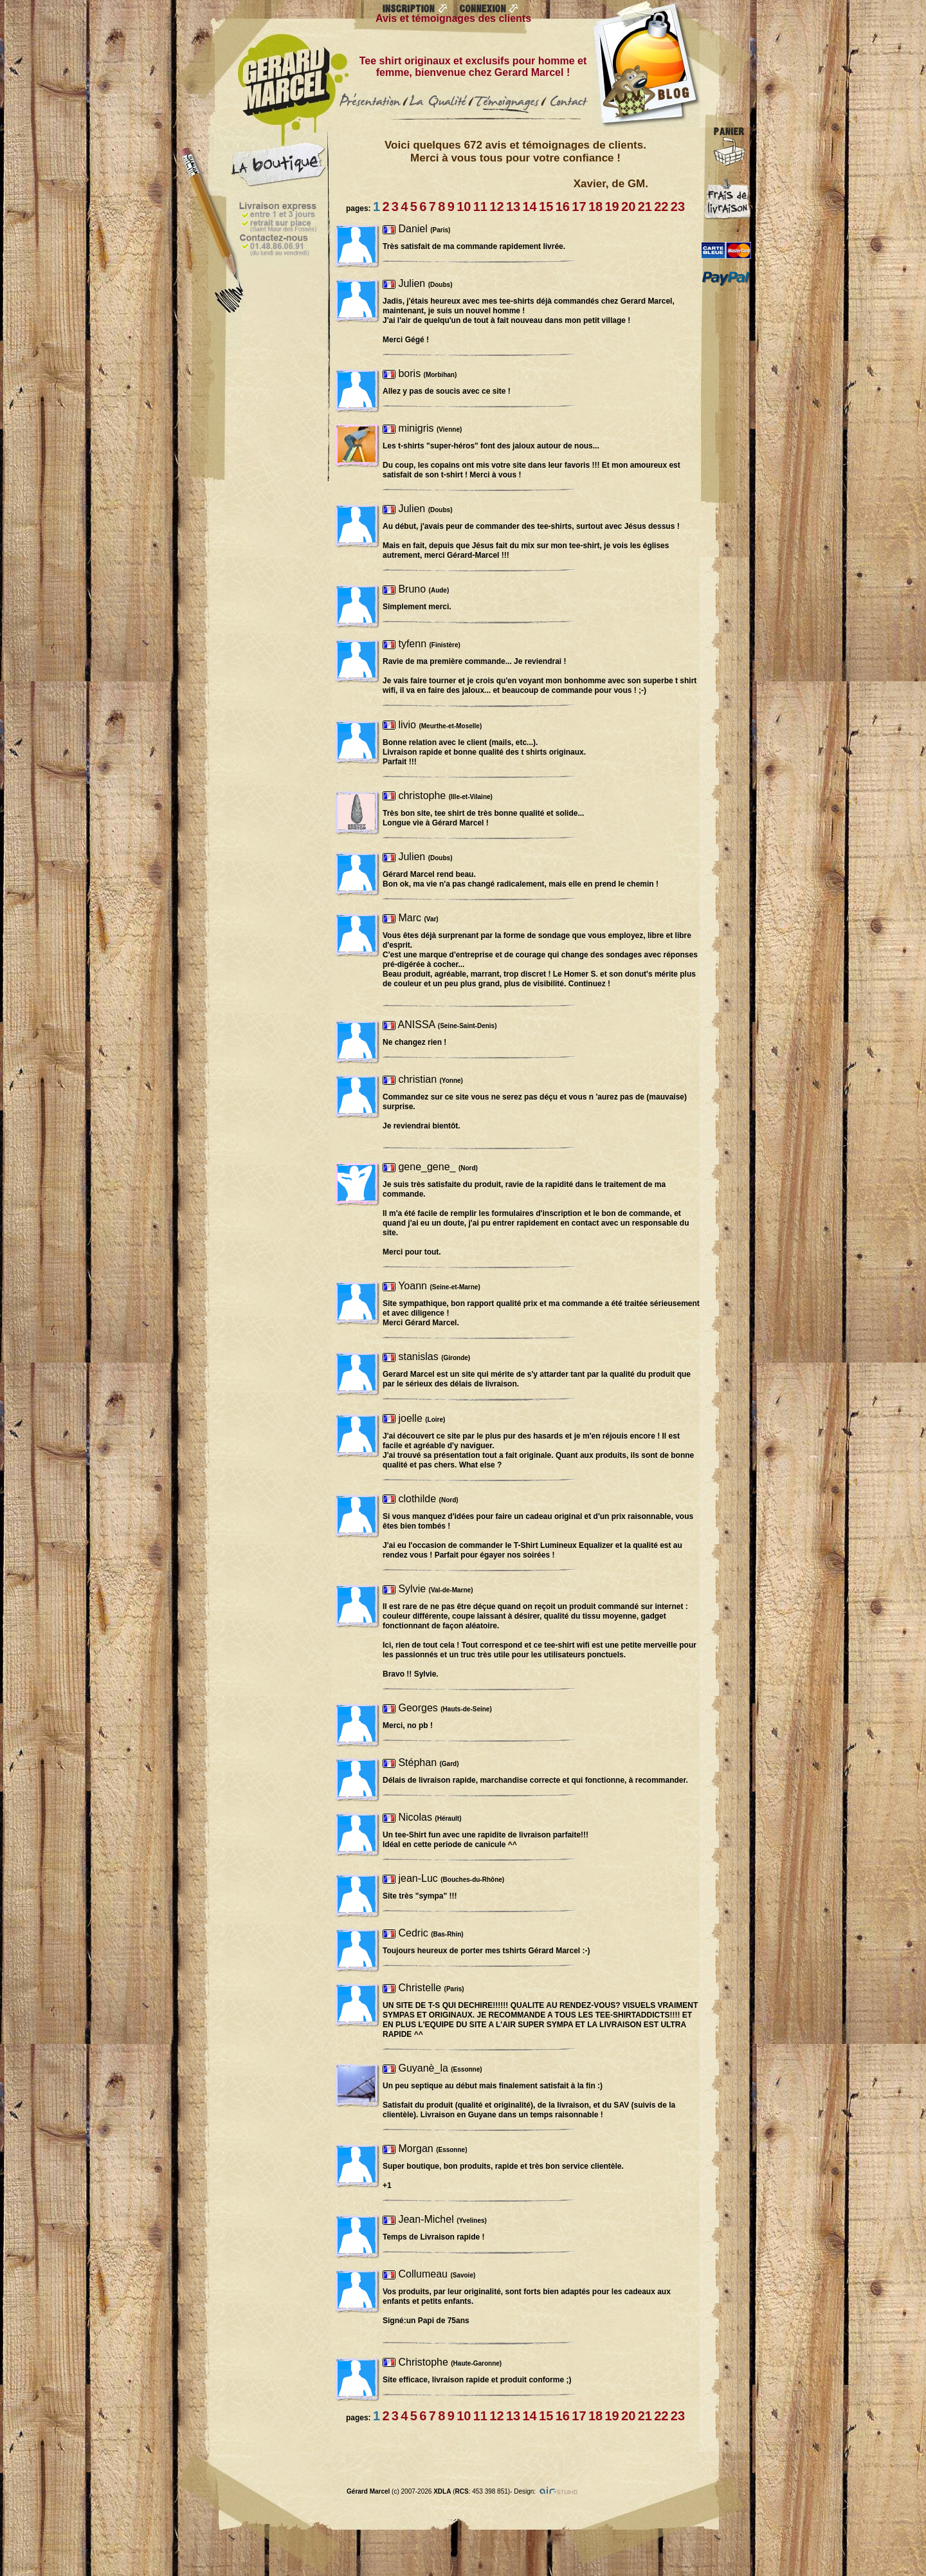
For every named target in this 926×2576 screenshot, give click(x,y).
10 (464, 206)
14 (530, 206)
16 (563, 206)
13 (513, 206)
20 (628, 206)
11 (480, 206)
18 (595, 206)
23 (678, 206)
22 (661, 206)
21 (645, 206)
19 (611, 206)
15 (546, 206)
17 (579, 206)
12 (496, 206)
